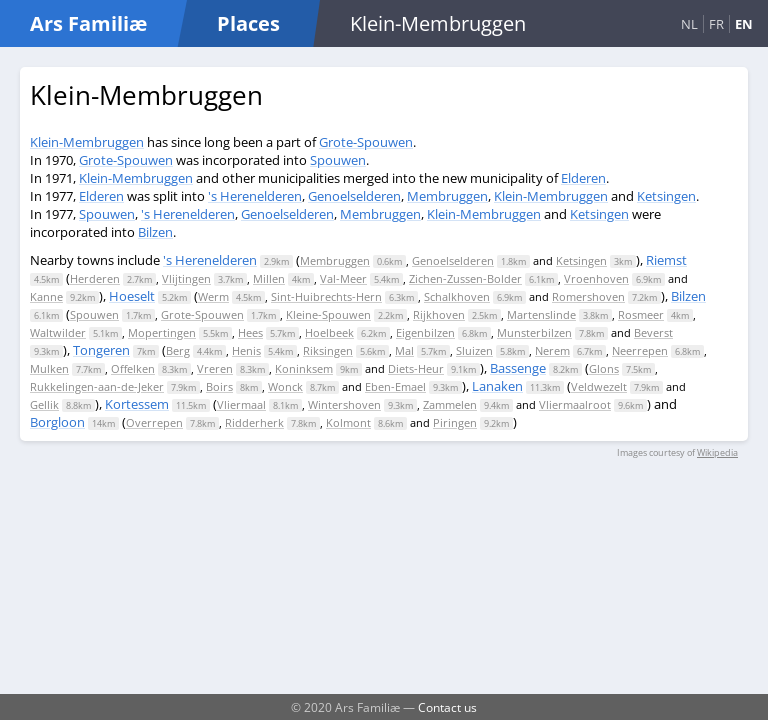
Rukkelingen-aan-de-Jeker (97, 386)
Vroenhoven (596, 278)
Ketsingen (666, 196)
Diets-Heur (416, 368)
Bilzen (155, 232)
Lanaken (497, 386)
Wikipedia (717, 452)
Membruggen (447, 196)
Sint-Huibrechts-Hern (326, 296)
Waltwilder (58, 332)
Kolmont (348, 422)
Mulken (49, 368)
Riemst (666, 260)
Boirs (219, 386)
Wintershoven (344, 404)
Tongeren (101, 350)
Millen (269, 278)
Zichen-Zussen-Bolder (465, 278)
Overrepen (154, 422)
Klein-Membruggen (87, 142)
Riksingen (328, 350)
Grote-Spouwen (366, 142)
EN (744, 24)
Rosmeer (641, 314)
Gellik (44, 404)
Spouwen (338, 160)
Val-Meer (343, 278)
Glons (604, 368)
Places (248, 23)
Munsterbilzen (534, 332)
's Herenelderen (255, 196)
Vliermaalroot (575, 404)
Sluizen (474, 350)
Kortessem (137, 404)
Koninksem (304, 368)
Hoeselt (132, 296)
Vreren (215, 368)
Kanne (46, 296)
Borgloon (57, 422)
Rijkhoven (439, 314)
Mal (404, 350)
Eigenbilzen (425, 332)
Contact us (447, 707)
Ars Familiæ (88, 23)
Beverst (653, 332)
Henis (246, 350)
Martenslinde (541, 314)
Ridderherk (254, 422)
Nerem (552, 350)
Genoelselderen (354, 196)
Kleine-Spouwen (328, 314)
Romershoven (588, 296)
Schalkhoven (457, 296)
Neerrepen (640, 350)
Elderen (583, 178)
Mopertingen (162, 332)
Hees (250, 332)
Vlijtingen (186, 278)
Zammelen (450, 404)
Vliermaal (241, 404)
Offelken (133, 368)
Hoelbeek (329, 332)
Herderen (95, 278)
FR (716, 24)
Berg (178, 350)
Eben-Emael (395, 386)
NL (689, 24)
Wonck (285, 386)
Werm (213, 296)
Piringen (455, 422)
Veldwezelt (599, 386)
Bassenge (518, 368)
